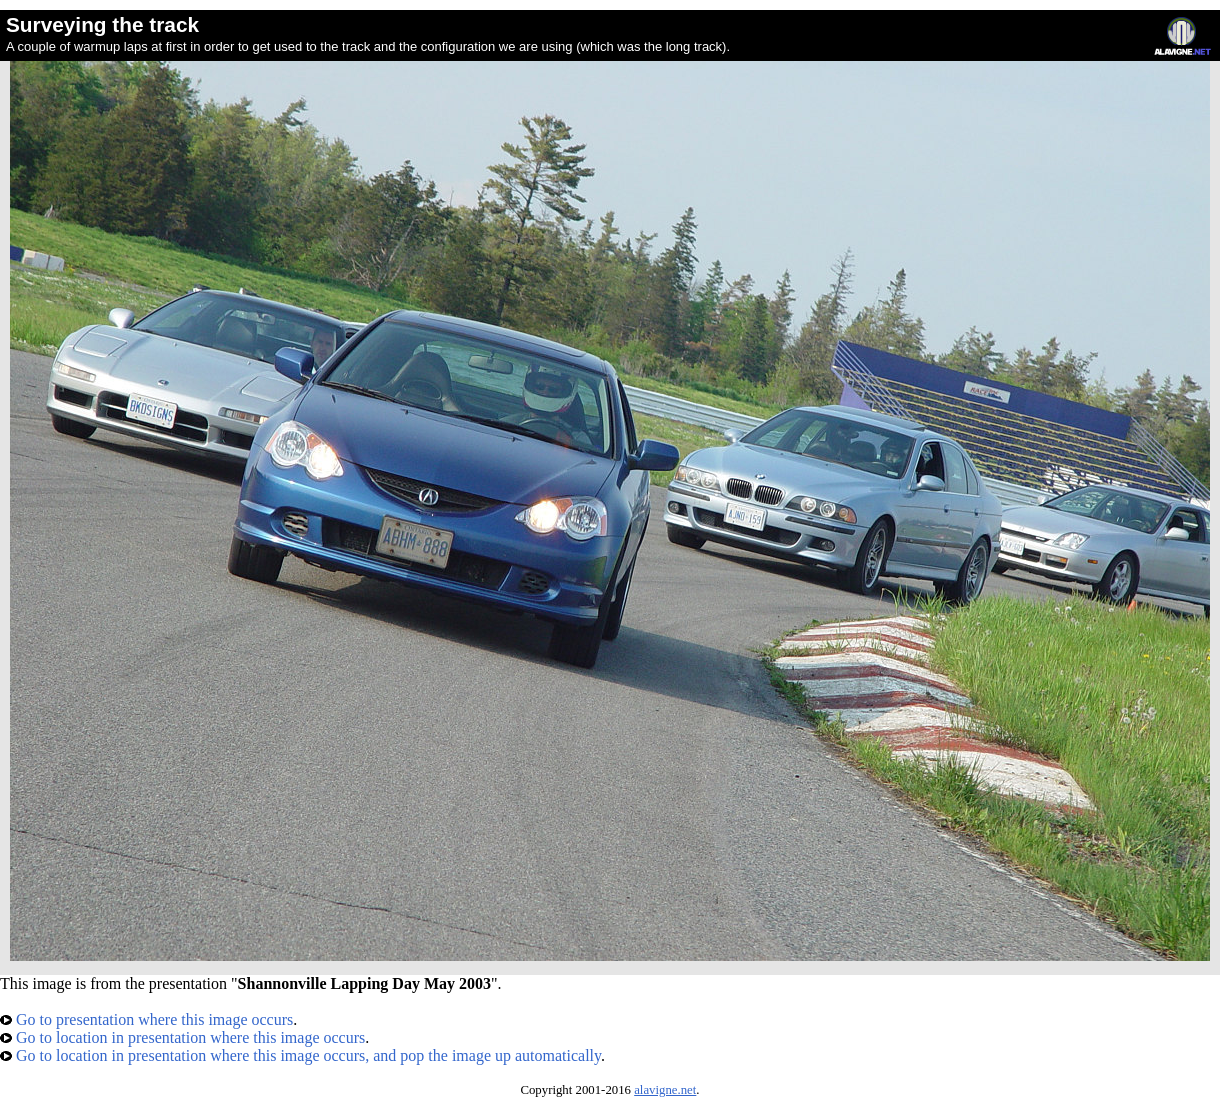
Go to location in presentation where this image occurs (182, 1037)
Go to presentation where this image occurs (146, 1019)
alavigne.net (665, 1090)
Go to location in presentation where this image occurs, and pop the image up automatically (300, 1055)
